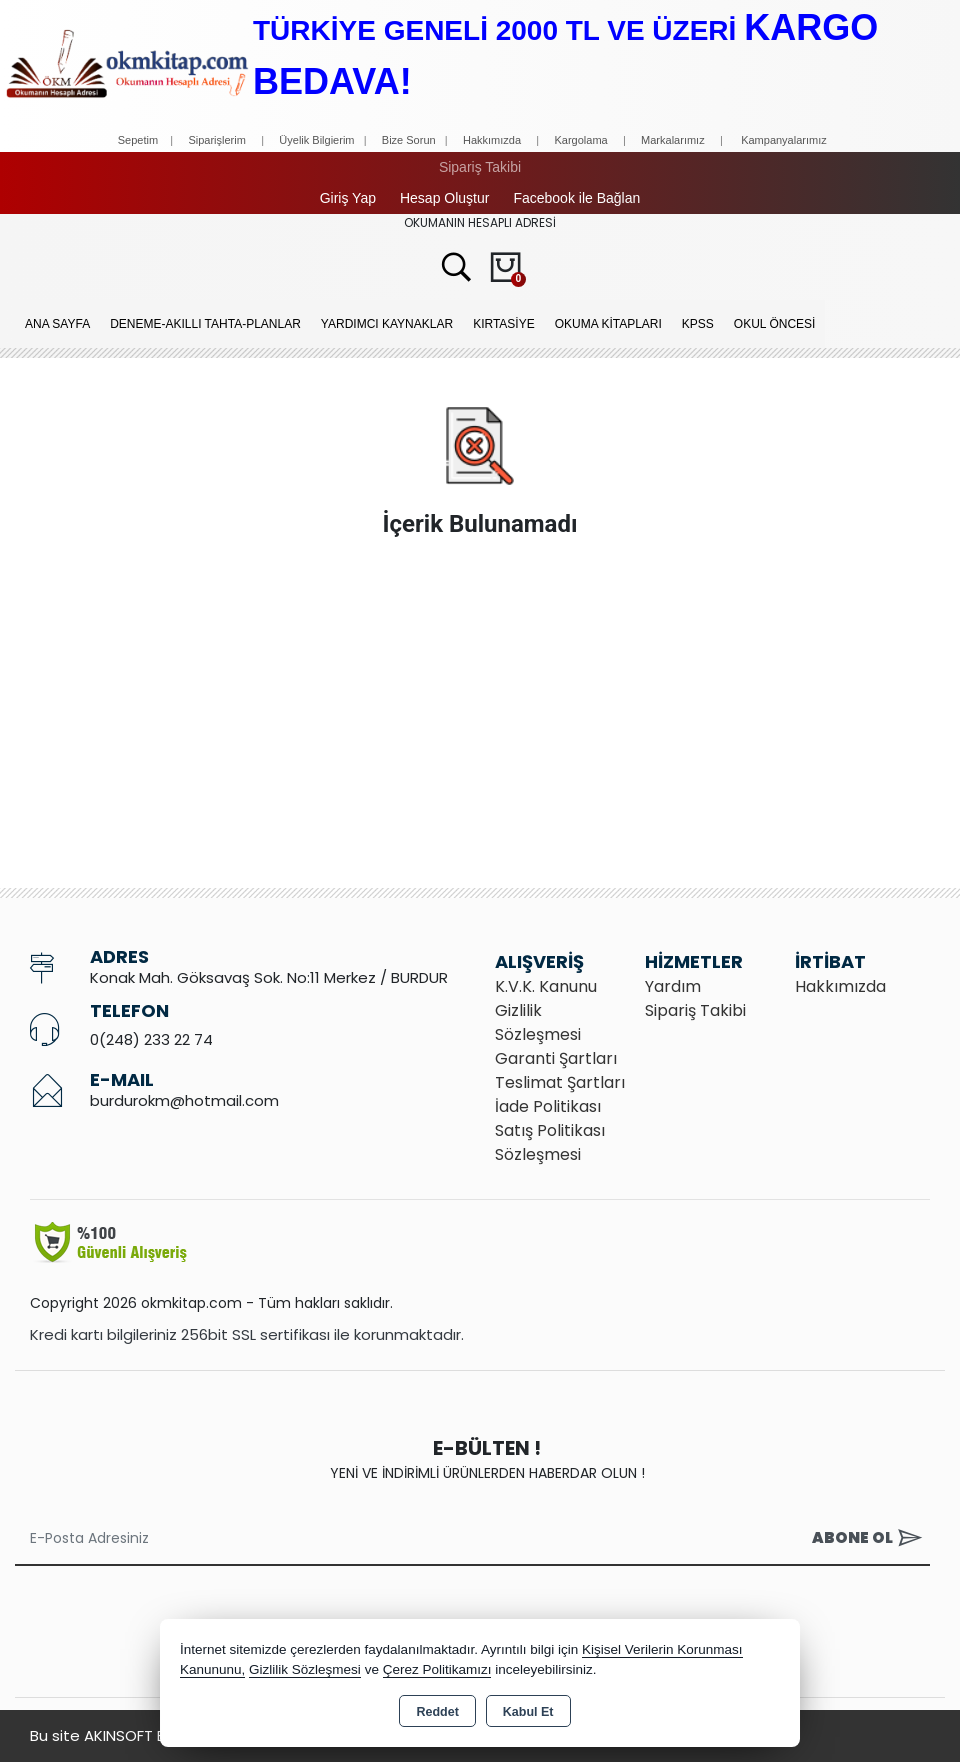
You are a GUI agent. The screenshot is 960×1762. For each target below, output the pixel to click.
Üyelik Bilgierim (316, 140)
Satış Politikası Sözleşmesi (550, 1142)
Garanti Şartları (556, 1058)
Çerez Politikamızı (437, 1669)
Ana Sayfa (57, 324)
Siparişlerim (216, 140)
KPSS (698, 324)
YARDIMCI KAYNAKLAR (387, 324)
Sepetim (138, 140)
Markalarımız (673, 140)
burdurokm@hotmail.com (184, 1100)
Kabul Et (528, 1712)
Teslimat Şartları (560, 1082)
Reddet (437, 1712)
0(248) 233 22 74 (151, 1039)
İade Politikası (548, 1106)
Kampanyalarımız (784, 140)
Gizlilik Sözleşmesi (538, 1022)
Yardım (673, 986)
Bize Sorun (410, 140)
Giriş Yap (348, 198)
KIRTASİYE (504, 324)
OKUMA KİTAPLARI (608, 324)
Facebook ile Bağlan (576, 198)
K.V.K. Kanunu (546, 986)
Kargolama (580, 140)
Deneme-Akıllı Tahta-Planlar (205, 324)
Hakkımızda (492, 140)
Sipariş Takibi (480, 167)
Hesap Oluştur (444, 198)
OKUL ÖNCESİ (775, 324)
